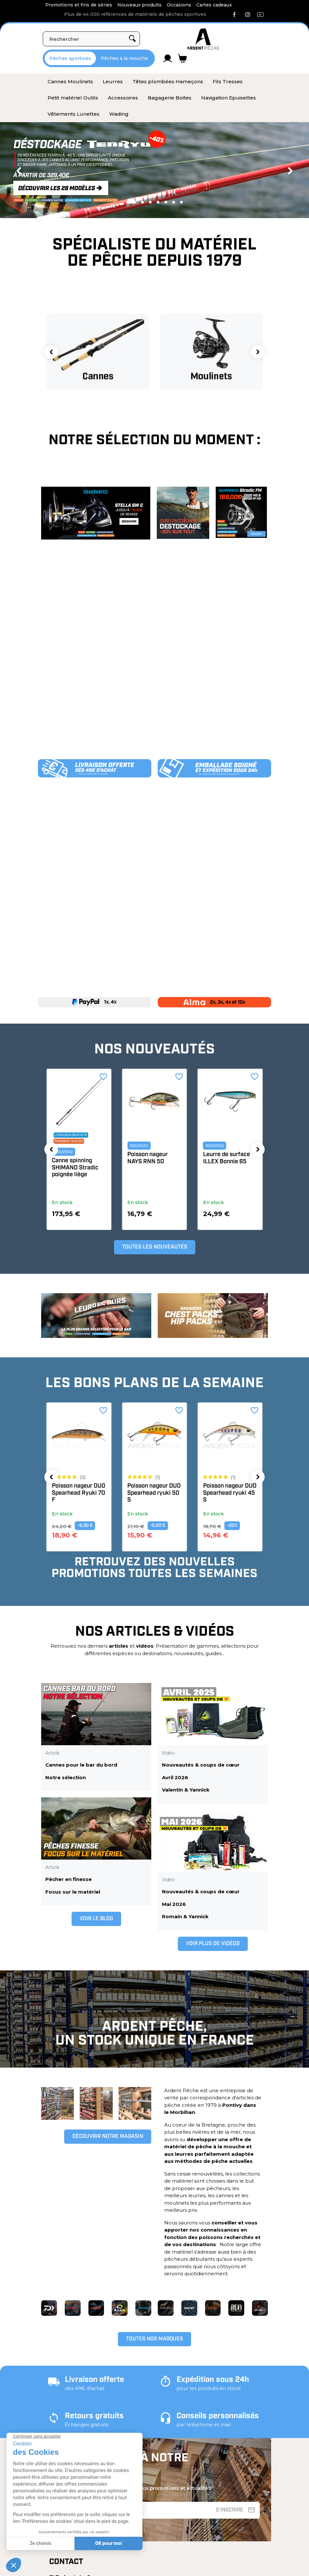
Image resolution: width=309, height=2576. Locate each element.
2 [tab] (142, 202)
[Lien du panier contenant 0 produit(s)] (182, 58)
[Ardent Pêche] (203, 39)
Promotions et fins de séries (78, 5)
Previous (19, 171)
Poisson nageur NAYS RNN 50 (223, 1158)
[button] (51, 352)
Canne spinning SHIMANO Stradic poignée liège (150, 1168)
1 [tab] (131, 202)
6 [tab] (173, 202)
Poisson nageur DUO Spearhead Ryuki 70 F (154, 1493)
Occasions (179, 5)
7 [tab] (181, 202)
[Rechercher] (91, 38)
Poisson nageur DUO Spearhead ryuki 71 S (78, 1493)
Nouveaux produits (139, 5)
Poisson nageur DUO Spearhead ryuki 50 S (230, 1493)
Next (290, 171)
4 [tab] (158, 202)
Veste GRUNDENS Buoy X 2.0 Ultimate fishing (78, 1168)
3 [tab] (150, 202)
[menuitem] (70, 82)
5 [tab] (166, 202)
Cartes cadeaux (214, 5)
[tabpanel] (154, 170)
